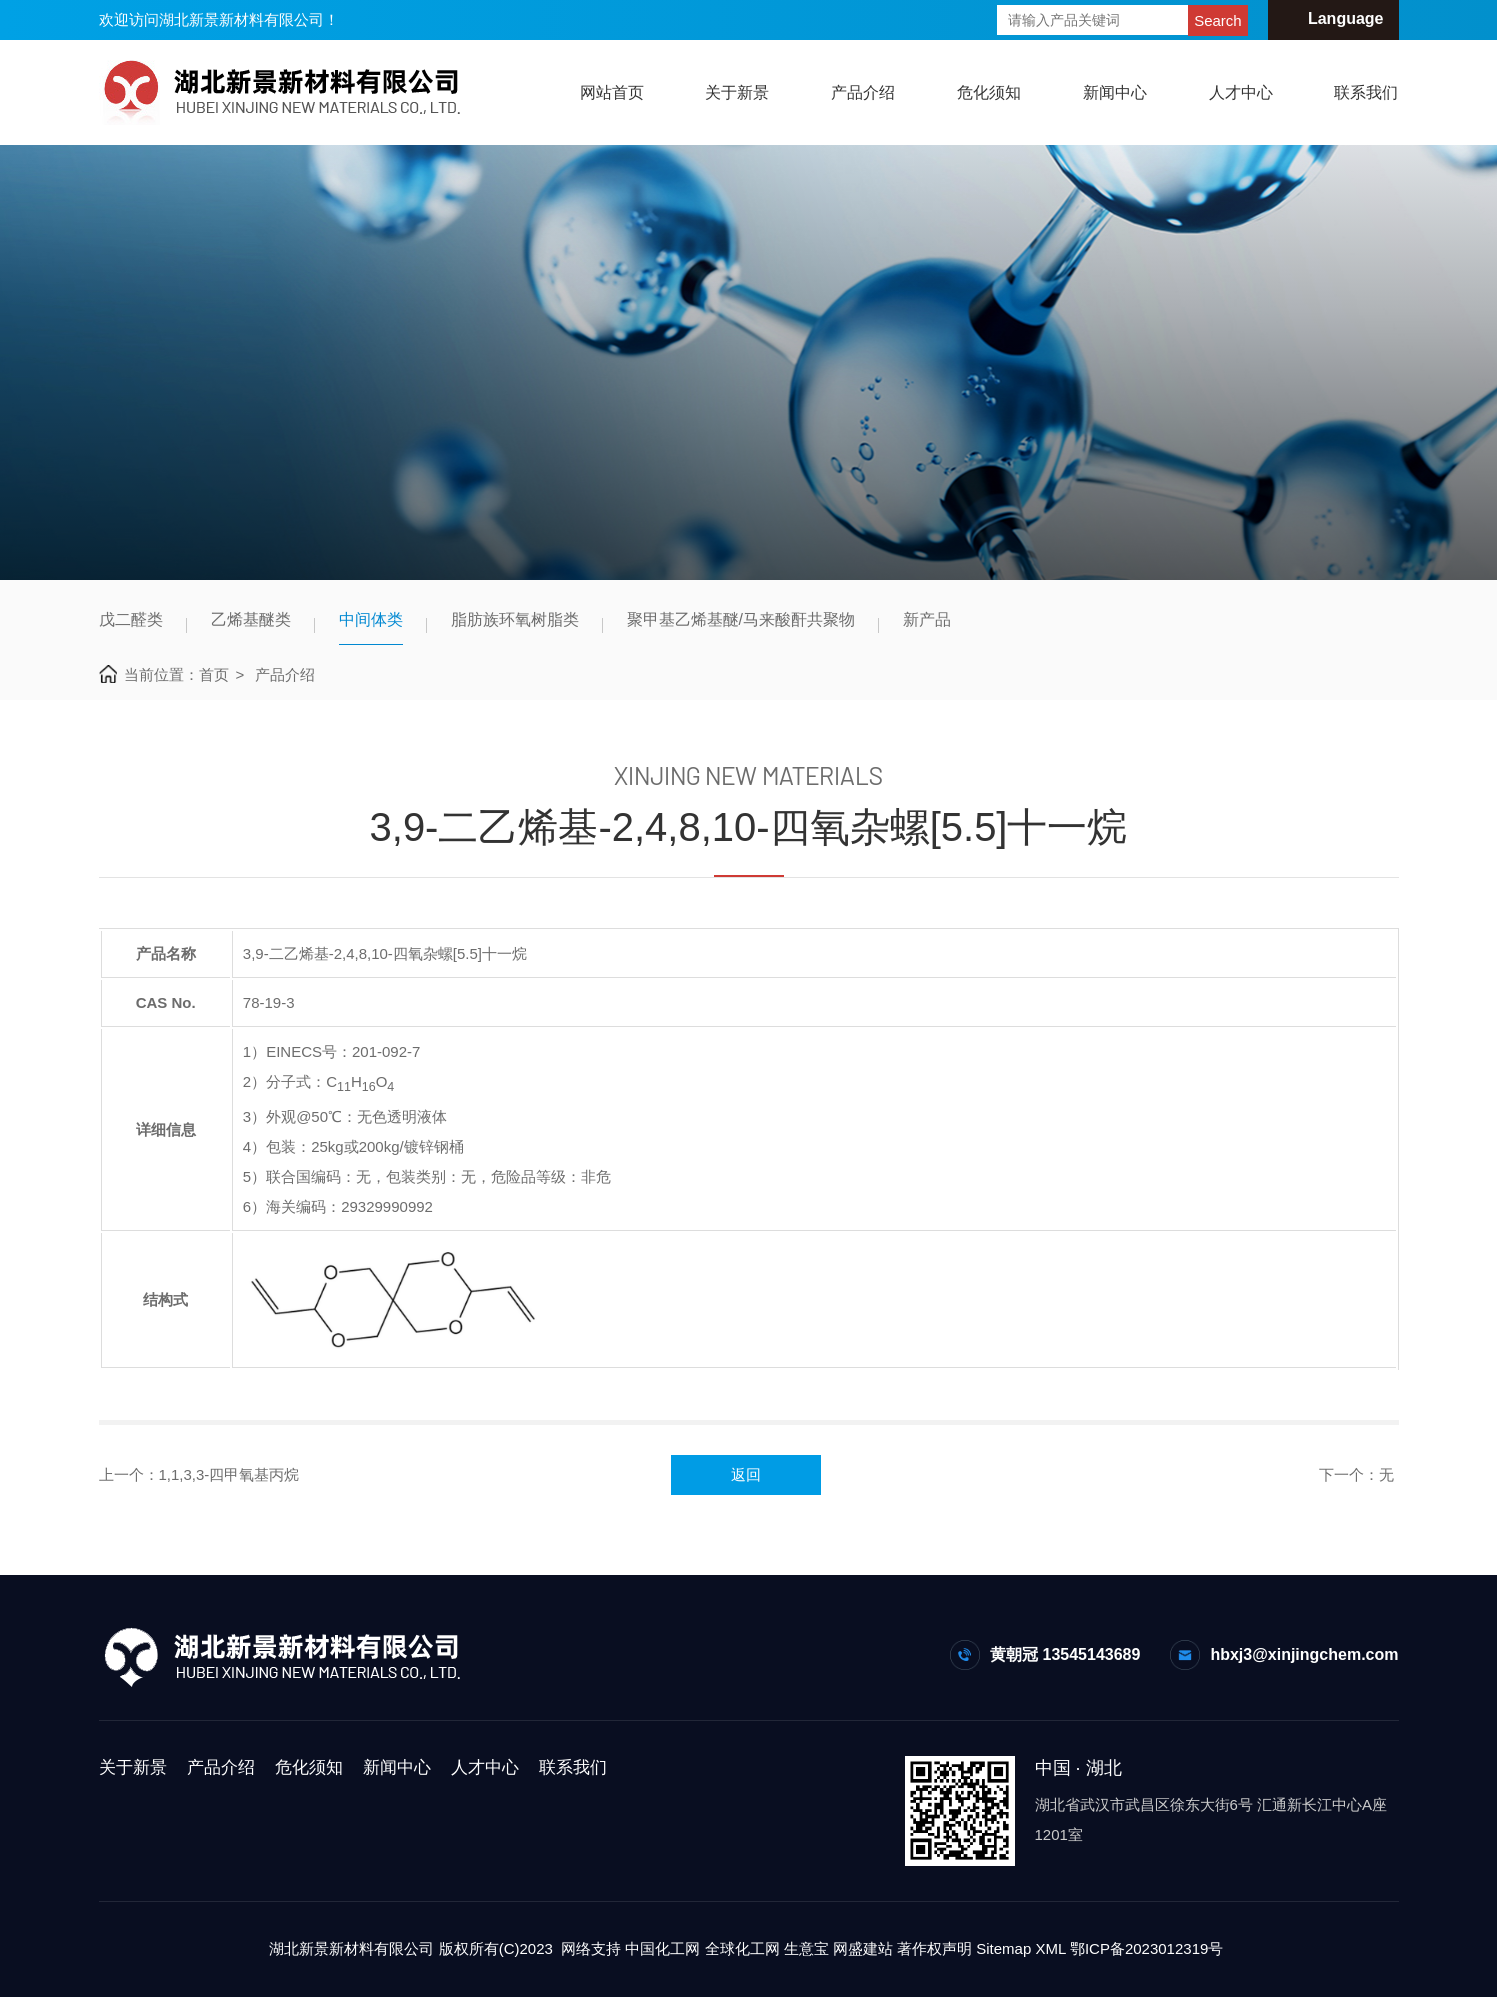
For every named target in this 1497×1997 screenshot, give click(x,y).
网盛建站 (863, 1948)
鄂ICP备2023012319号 (1146, 1948)
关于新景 (737, 92)
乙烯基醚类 (251, 619)
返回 (746, 1474)
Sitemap (1003, 1948)
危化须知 (989, 92)
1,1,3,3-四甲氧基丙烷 (229, 1474)
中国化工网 (662, 1948)
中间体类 (371, 619)
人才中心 (1241, 92)
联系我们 (1366, 92)
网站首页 (612, 92)
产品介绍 (863, 92)
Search (1218, 20)
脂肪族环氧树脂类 (515, 619)
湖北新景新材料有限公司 (351, 1948)
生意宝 (806, 1948)
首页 (214, 674)
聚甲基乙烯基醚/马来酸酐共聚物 (741, 619)
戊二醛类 (131, 619)
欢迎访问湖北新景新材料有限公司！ (219, 19)
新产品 (927, 619)
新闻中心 (1115, 92)
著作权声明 (934, 1948)
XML (1050, 1948)
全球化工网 (742, 1948)
